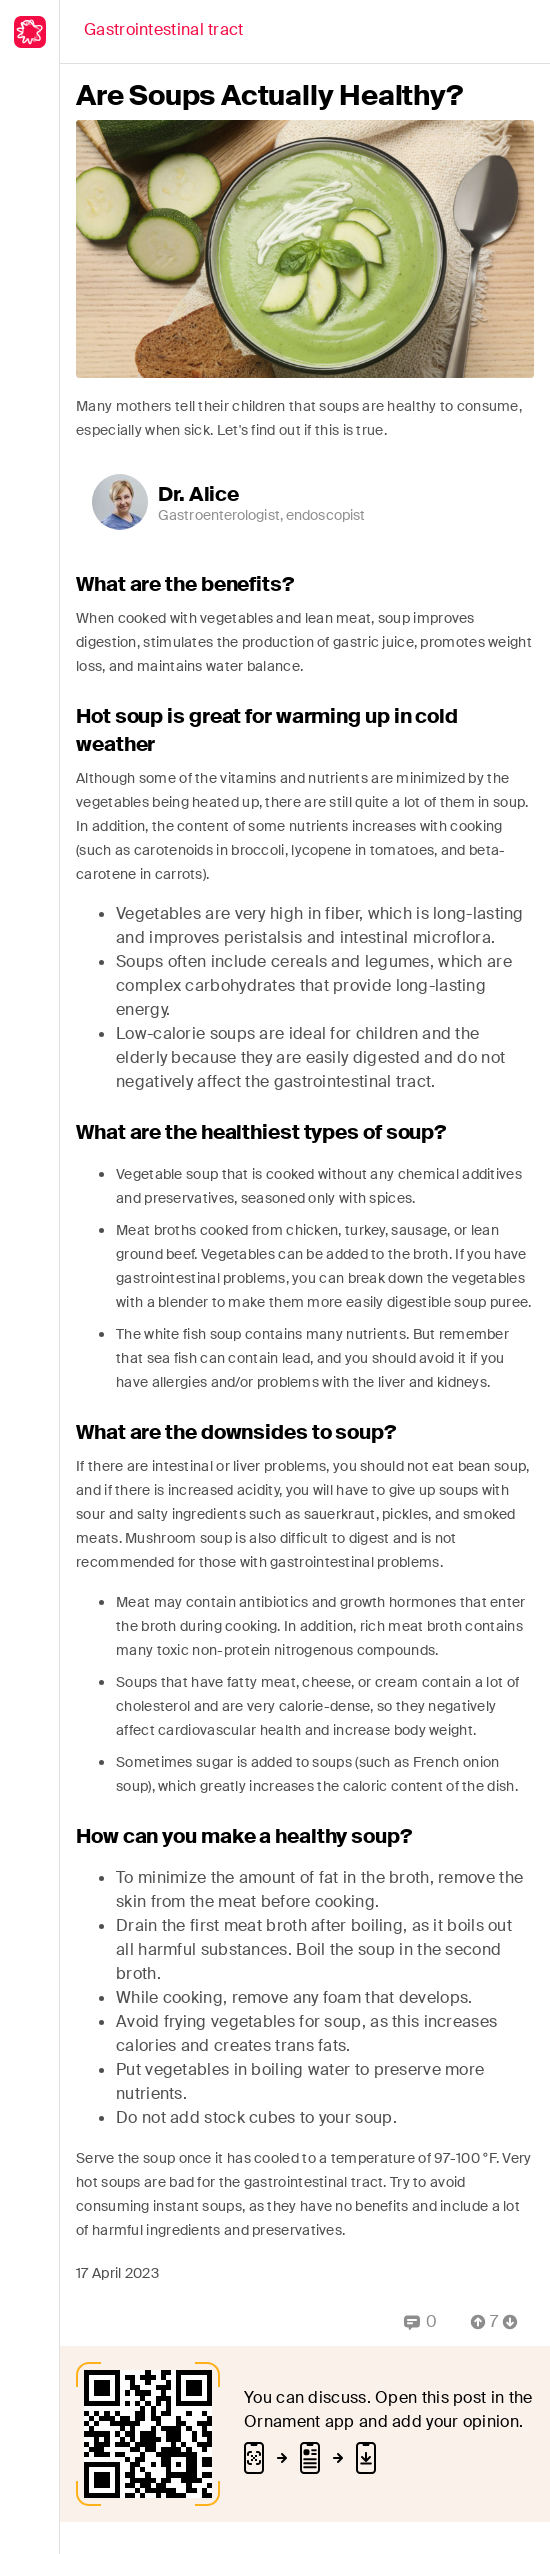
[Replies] (420, 2322)
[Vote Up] (472, 2322)
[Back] (164, 32)
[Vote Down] (516, 2322)
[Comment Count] (494, 2322)
